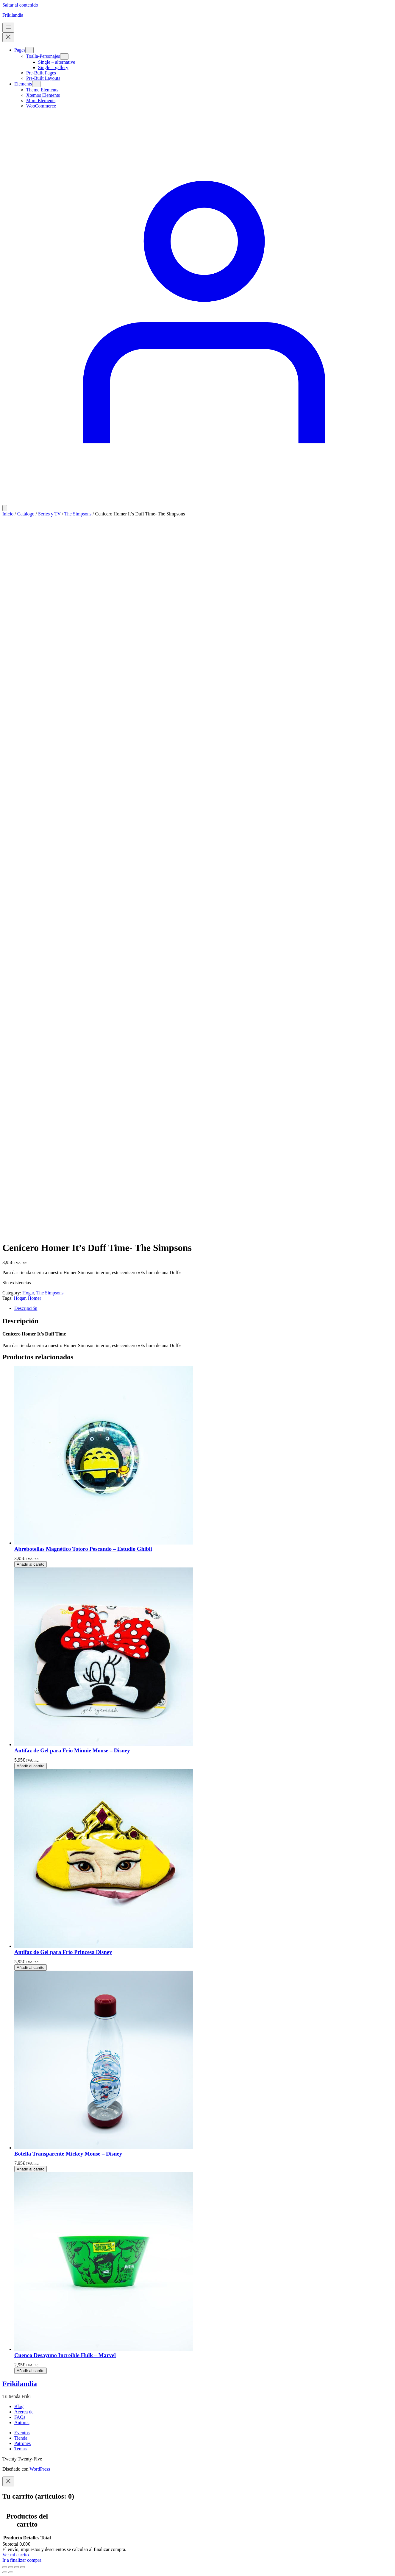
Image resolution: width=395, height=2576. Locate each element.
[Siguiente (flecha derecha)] (10, 2572)
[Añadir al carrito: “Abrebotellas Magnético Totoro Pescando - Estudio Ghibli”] (30, 1564)
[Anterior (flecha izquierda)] (4, 2572)
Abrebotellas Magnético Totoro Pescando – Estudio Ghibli (83, 1549)
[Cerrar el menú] (8, 37)
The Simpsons (77, 513)
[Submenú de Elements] (36, 84)
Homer (34, 1298)
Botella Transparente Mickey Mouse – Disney (68, 2153)
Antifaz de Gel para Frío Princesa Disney (63, 1952)
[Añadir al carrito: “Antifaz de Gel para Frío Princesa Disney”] (30, 1967)
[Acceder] (197, 502)
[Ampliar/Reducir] (4, 2567)
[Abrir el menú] (8, 27)
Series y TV (49, 513)
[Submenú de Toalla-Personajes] (64, 56)
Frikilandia (12, 15)
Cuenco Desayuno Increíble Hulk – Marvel (65, 2355)
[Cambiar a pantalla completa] (10, 2567)
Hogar (28, 1292)
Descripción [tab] (25, 1308)
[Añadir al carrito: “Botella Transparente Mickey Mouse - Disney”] (30, 2169)
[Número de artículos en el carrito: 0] (4, 508)
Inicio (7, 513)
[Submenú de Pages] (29, 50)
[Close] (8, 2481)
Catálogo (26, 513)
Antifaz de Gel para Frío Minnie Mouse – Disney (72, 1750)
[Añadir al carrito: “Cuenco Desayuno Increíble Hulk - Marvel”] (30, 2371)
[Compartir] (16, 2567)
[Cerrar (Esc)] (22, 2567)
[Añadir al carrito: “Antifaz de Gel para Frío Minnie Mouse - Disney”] (30, 1766)
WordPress (39, 2468)
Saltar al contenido (20, 4)
